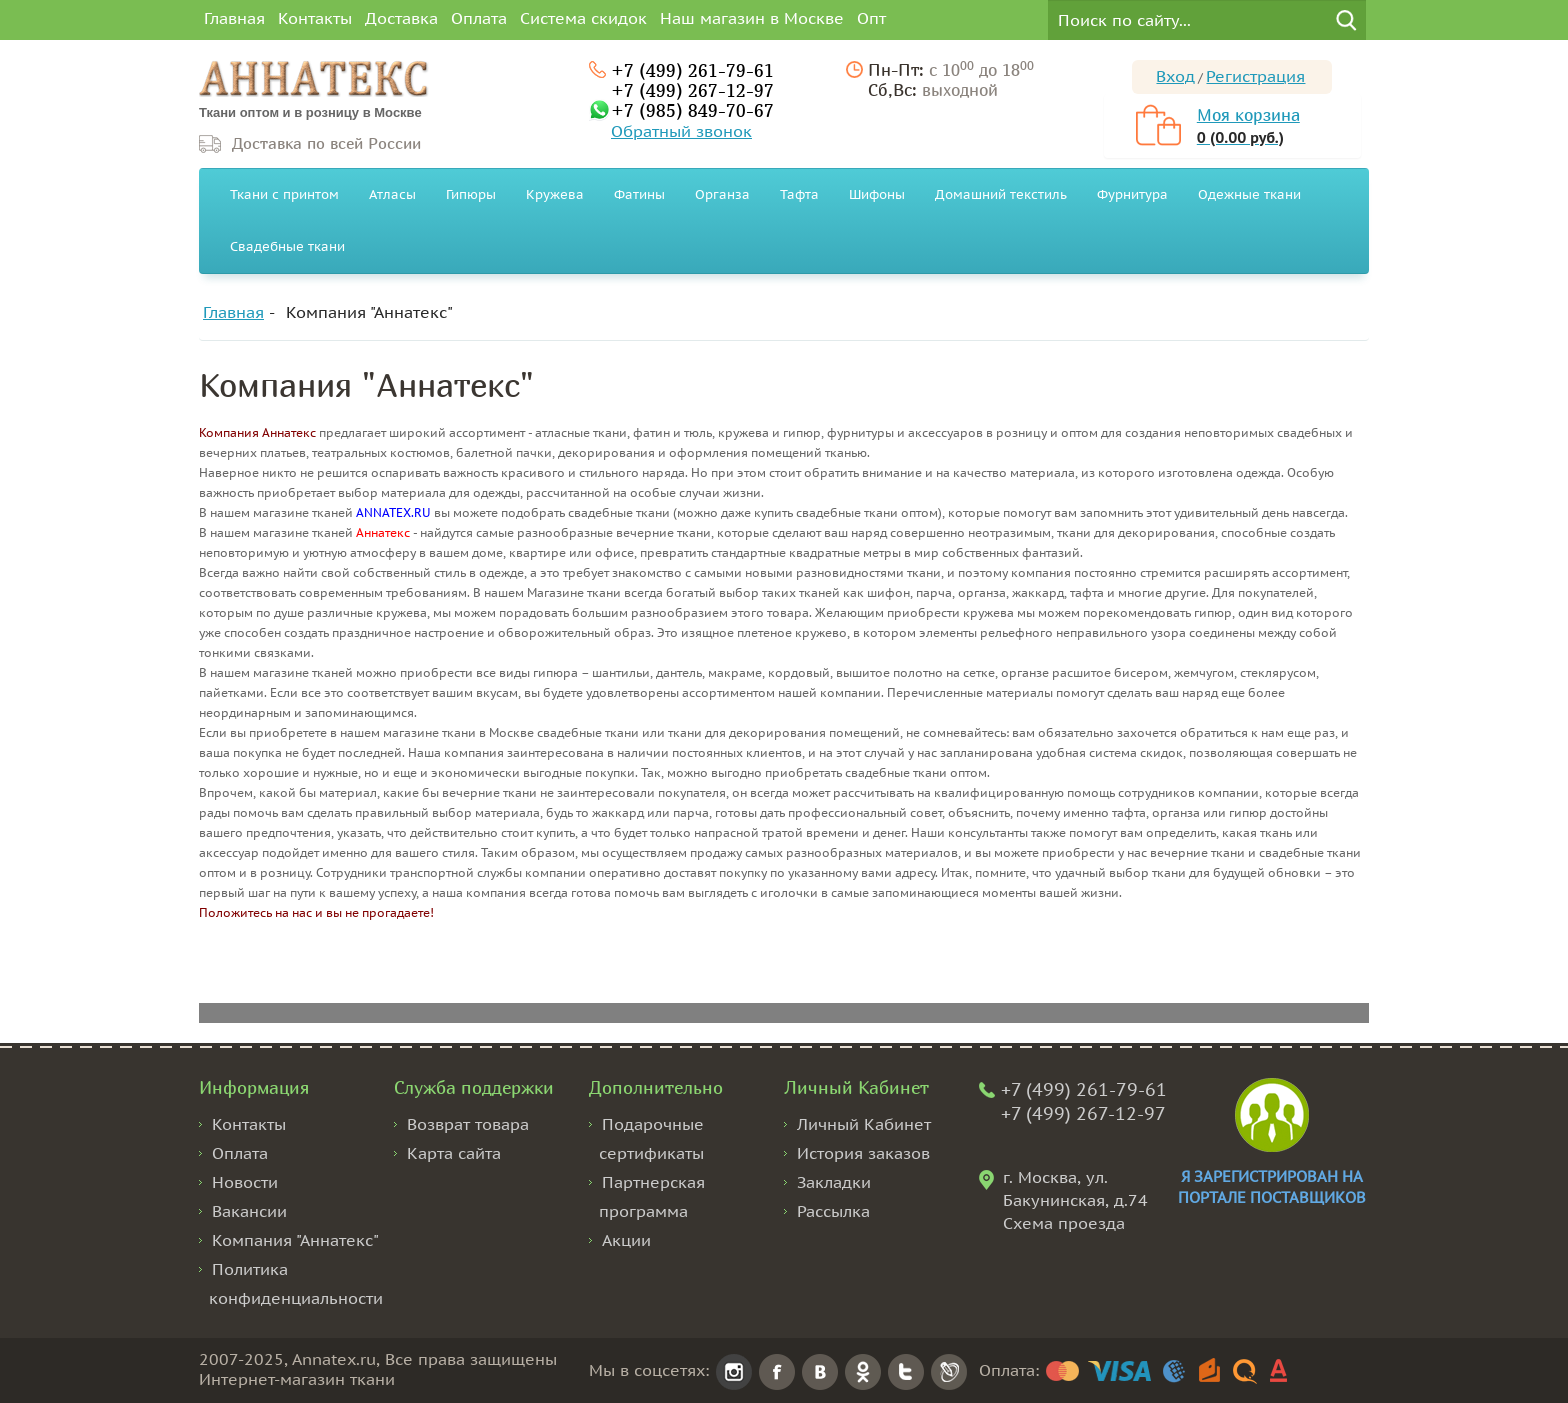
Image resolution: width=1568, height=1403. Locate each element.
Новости (245, 1182)
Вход (1175, 76)
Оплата (479, 18)
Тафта (799, 194)
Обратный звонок (681, 131)
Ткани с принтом (284, 194)
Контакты (315, 18)
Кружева (555, 194)
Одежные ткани (1249, 194)
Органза (722, 194)
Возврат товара (468, 1124)
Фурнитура (1132, 194)
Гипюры (471, 194)
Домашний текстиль (1001, 194)
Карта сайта (454, 1153)
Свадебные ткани (287, 246)
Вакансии (249, 1211)
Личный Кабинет (864, 1124)
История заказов (863, 1153)
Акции (626, 1240)
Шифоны (877, 194)
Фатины (639, 194)
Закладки (834, 1182)
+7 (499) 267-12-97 (692, 90)
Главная (234, 18)
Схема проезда (1064, 1223)
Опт (871, 18)
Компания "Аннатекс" (369, 312)
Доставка (401, 18)
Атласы (392, 194)
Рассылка (833, 1211)
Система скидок (583, 18)
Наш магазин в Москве (752, 18)
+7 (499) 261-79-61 (692, 70)
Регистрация (1255, 76)
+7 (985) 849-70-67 (692, 110)
